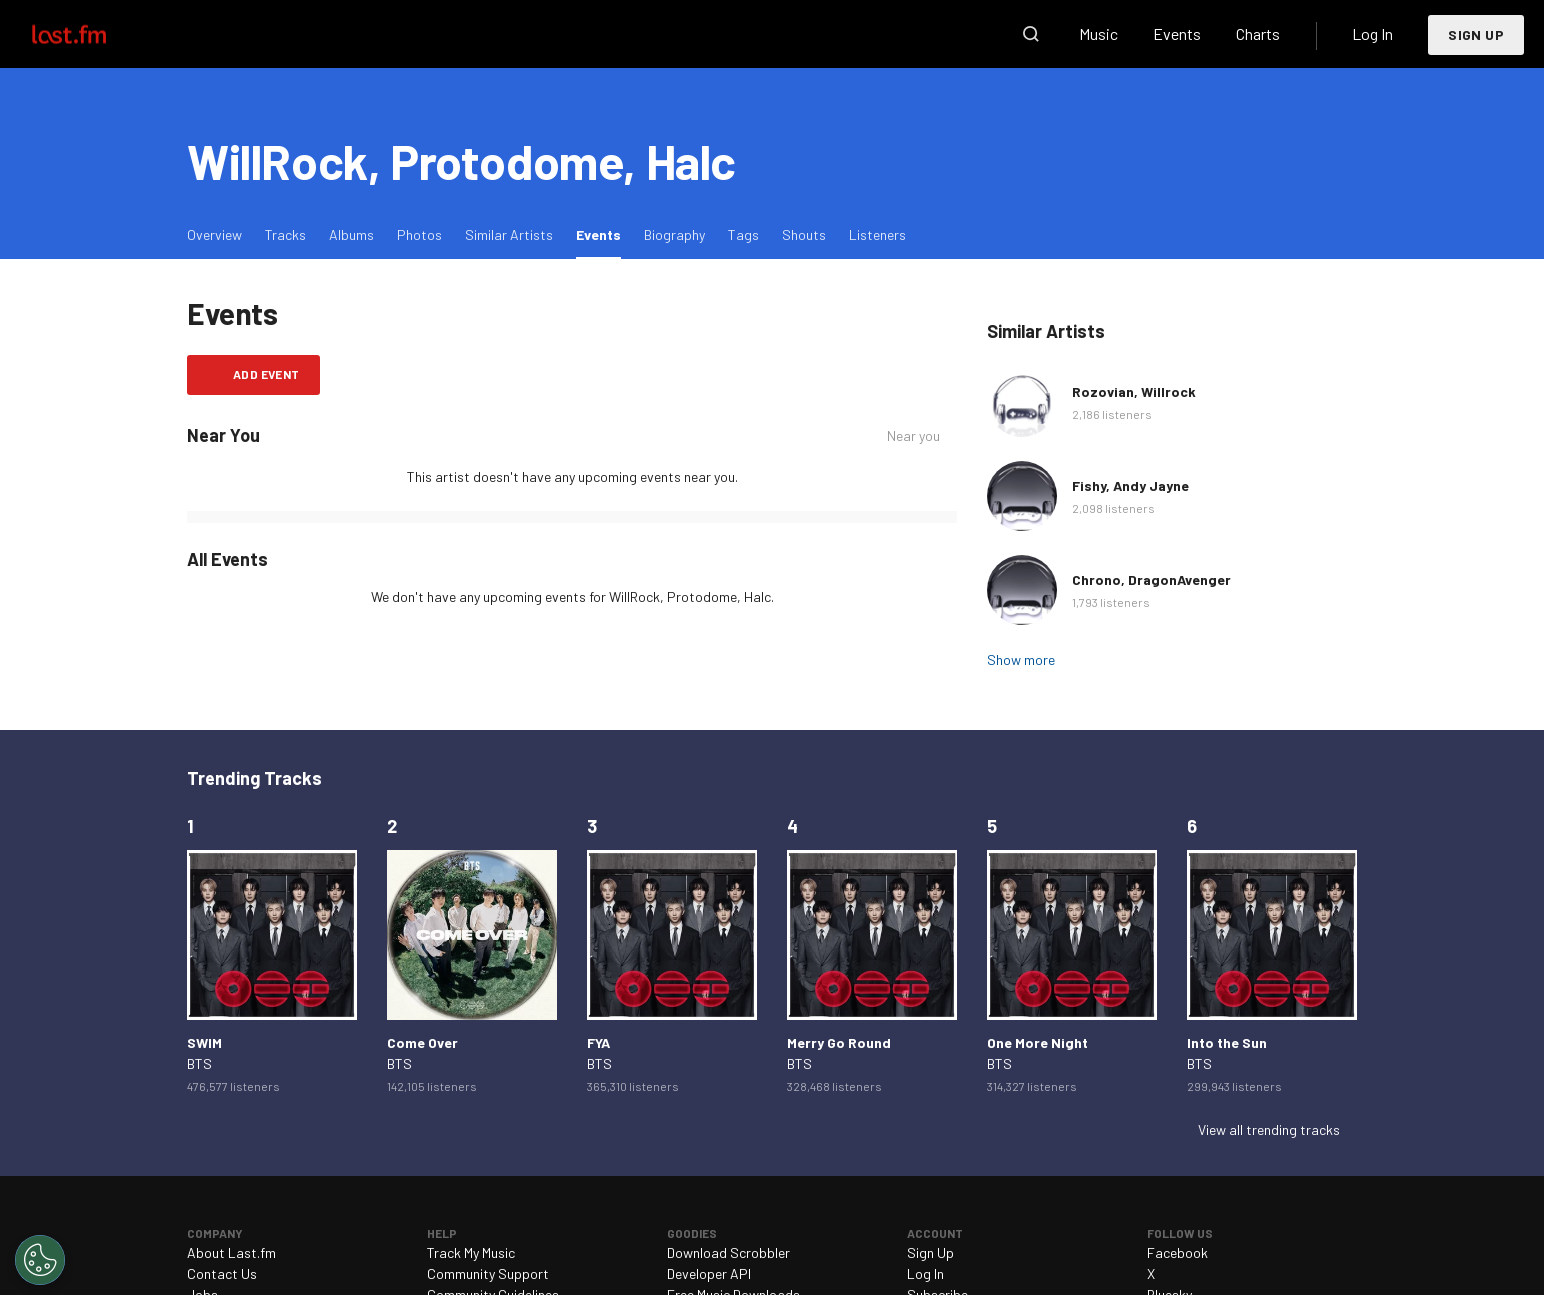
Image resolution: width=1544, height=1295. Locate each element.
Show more (1021, 659)
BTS (199, 1063)
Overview (214, 234)
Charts (1258, 33)
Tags (743, 234)
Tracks (285, 234)
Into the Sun (1227, 1042)
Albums (351, 234)
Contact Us (222, 1273)
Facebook (1177, 1252)
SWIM (204, 1042)
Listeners (877, 234)
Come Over (422, 1042)
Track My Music (471, 1252)
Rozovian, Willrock (1134, 391)
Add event (266, 374)
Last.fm (92, 34)
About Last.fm (231, 1252)
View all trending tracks (1269, 1129)
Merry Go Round (839, 1042)
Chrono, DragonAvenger (1151, 579)
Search (1031, 34)
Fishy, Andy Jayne (1130, 485)
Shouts (804, 234)
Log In (1372, 33)
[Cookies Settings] (40, 1260)
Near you (913, 435)
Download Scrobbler (728, 1252)
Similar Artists (509, 234)
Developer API (709, 1273)
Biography (674, 234)
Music (1098, 33)
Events (1177, 33)
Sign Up (1476, 34)
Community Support (488, 1273)
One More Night (1037, 1042)
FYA (598, 1042)
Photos (419, 234)
